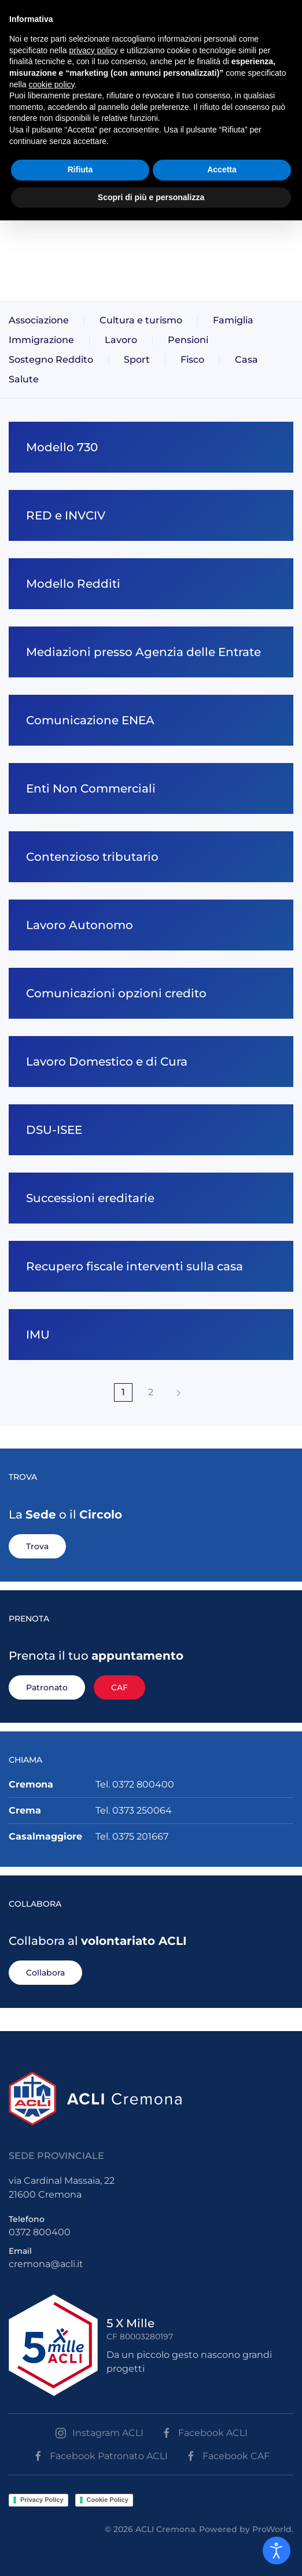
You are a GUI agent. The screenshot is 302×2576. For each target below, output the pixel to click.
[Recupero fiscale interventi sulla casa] (151, 1266)
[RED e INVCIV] (151, 515)
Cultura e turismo (141, 320)
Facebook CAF (227, 2456)
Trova (37, 1546)
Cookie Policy (107, 2499)
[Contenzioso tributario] (151, 856)
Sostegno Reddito (51, 359)
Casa (246, 359)
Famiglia (233, 320)
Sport (137, 359)
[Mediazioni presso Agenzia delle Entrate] (151, 652)
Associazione (39, 320)
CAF (119, 1687)
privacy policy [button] (93, 50)
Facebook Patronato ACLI (100, 2456)
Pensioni (188, 339)
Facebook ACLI (204, 2433)
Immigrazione (41, 339)
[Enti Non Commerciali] (151, 788)
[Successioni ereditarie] (151, 1198)
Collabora (45, 1972)
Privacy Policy (42, 2499)
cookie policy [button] (51, 84)
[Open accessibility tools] (276, 2550)
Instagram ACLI (99, 2433)
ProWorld (272, 2529)
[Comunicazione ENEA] (151, 720)
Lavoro (121, 339)
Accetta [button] (222, 169)
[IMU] (151, 1334)
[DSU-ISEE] (151, 1129)
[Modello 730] (151, 447)
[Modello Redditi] (151, 583)
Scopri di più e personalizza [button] (151, 197)
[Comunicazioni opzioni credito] (151, 993)
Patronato (47, 1687)
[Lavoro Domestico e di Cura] (151, 1061)
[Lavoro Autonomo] (151, 925)
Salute (24, 379)
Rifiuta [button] (80, 169)
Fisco (192, 359)
